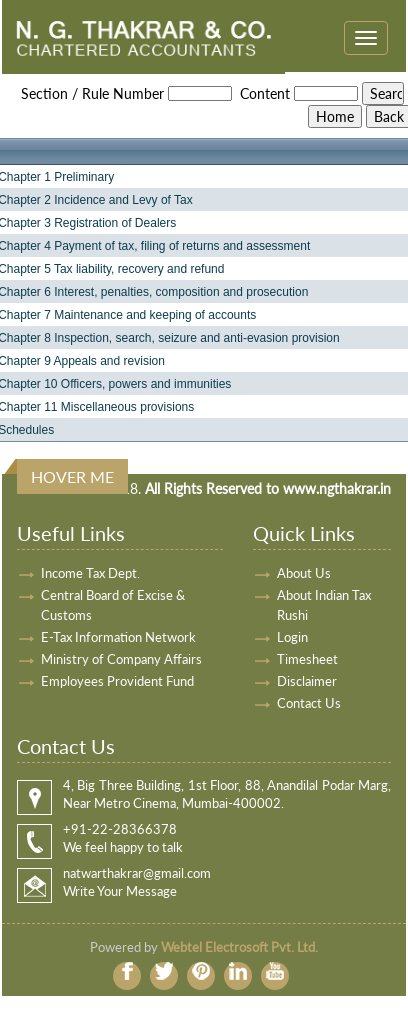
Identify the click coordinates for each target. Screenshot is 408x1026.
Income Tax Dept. (90, 573)
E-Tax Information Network (118, 637)
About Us (304, 573)
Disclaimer (307, 681)
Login (292, 637)
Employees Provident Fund (117, 681)
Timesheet (307, 659)
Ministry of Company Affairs (121, 659)
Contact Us (309, 703)
